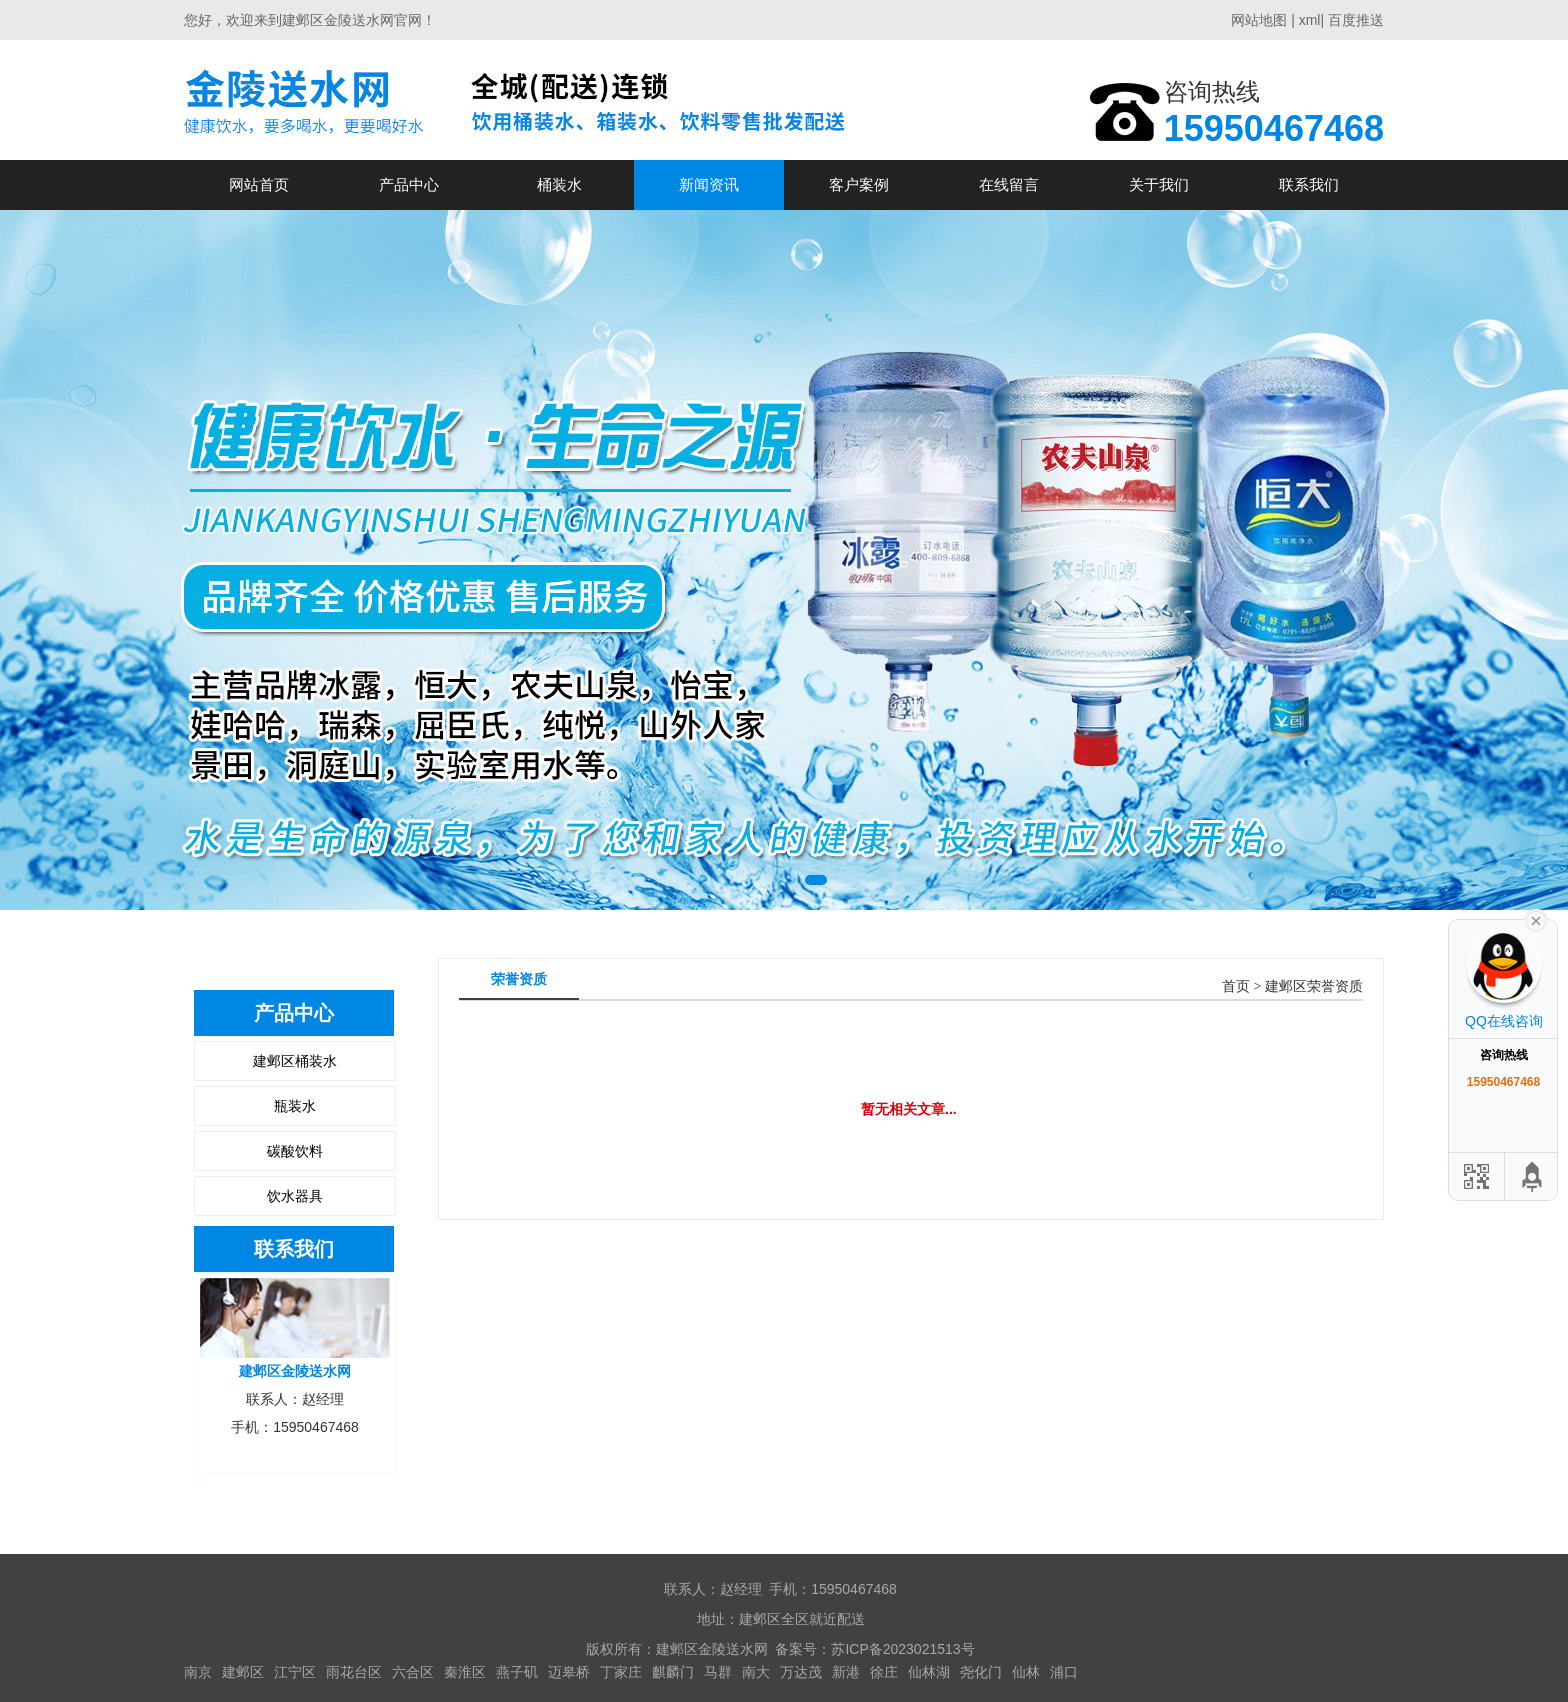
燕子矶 (517, 1672)
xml (1310, 20)
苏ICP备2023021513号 (902, 1649)
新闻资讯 (709, 184)
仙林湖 (929, 1672)
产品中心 (409, 184)
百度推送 (1356, 20)
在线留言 (1009, 184)
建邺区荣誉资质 (1314, 986)
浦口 (1064, 1672)
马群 (718, 1672)
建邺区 (243, 1672)
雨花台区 (354, 1672)
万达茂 (801, 1672)
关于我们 (1159, 184)
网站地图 (1259, 20)
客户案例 (859, 184)
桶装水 (559, 184)
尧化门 (981, 1672)
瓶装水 (295, 1106)
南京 (198, 1672)
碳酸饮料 (295, 1151)
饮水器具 (295, 1196)
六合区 (413, 1672)
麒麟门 (673, 1672)
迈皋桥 (569, 1672)
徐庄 (884, 1672)
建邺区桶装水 (295, 1061)
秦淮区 (465, 1672)
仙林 (1026, 1672)
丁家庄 (621, 1672)
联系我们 (1309, 184)
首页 (1236, 986)
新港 (846, 1672)
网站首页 (259, 184)
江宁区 (295, 1672)
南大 (756, 1672)
